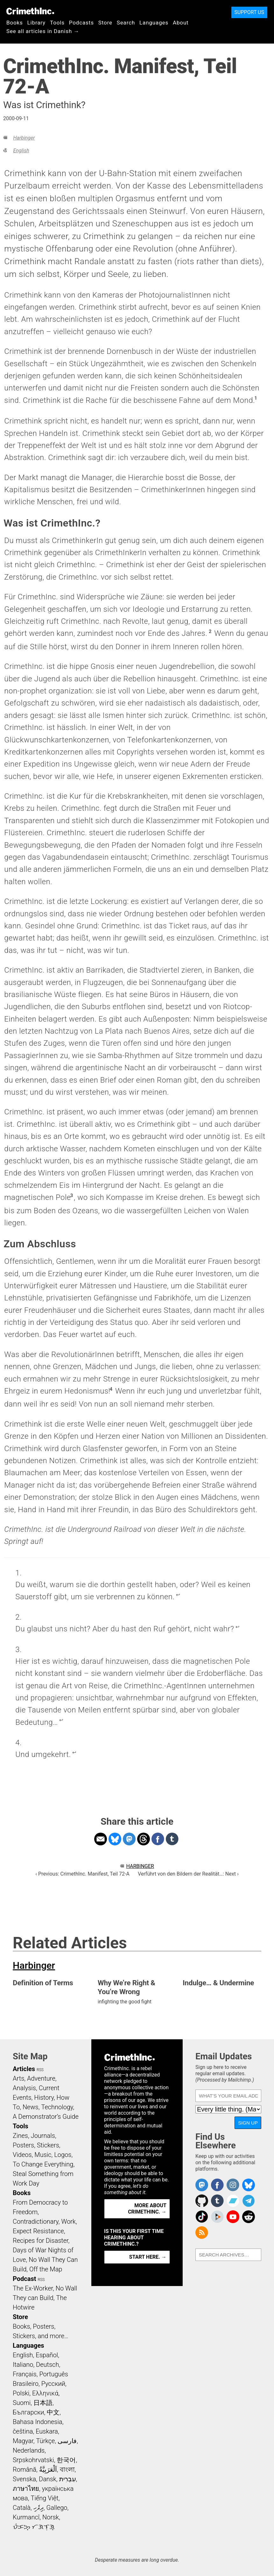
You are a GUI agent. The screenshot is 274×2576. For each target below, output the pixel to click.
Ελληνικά (45, 2393)
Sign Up (248, 2122)
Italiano (23, 2364)
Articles (24, 2069)
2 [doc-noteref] (210, 631)
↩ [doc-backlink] (178, 1595)
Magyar (23, 2441)
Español (47, 2355)
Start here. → (147, 2257)
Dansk (47, 2479)
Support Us (249, 12)
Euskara (47, 2431)
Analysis (24, 2088)
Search (126, 22)
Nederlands (29, 2450)
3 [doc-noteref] (71, 1195)
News (31, 2107)
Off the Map (45, 2269)
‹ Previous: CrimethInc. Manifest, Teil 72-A (82, 1874)
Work (68, 2221)
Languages (153, 22)
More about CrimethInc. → (147, 2208)
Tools (57, 22)
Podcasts (81, 22)
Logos (62, 2155)
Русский (53, 2383)
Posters (23, 2145)
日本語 (43, 2403)
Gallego (56, 2507)
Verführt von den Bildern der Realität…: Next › (188, 1874)
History (44, 2097)
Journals (43, 2135)
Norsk (50, 2517)
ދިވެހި (38, 2507)
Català (22, 2507)
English (21, 151)
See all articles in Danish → (42, 31)
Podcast (24, 2279)
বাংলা (67, 2469)
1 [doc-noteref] (255, 398)
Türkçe (45, 2441)
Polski (21, 2393)
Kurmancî (26, 2517)
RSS (40, 2070)
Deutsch (47, 2364)
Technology (57, 2107)
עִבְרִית (67, 2479)
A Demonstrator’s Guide (46, 2116)
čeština (23, 2431)
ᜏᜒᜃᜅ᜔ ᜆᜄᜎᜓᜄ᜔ (34, 2527)
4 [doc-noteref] (111, 1389)
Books (14, 22)
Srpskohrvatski (33, 2460)
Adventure (41, 2078)
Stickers (48, 2145)
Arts (18, 2078)
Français (25, 2374)
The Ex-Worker (33, 2288)
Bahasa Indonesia (37, 2422)
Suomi (22, 2403)
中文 (53, 2412)
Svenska (24, 2479)
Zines (20, 2135)
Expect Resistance (38, 2231)
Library (36, 22)
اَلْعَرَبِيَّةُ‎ (48, 2469)
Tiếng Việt (44, 2498)
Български (28, 2412)
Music (42, 2155)
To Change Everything (43, 2164)
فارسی (67, 2441)
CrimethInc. (30, 11)
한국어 (66, 2460)
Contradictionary (36, 2221)
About (181, 22)
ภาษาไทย (26, 2488)
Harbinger (24, 138)
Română (24, 2469)
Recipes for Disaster (40, 2240)
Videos (22, 2155)
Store (105, 22)
